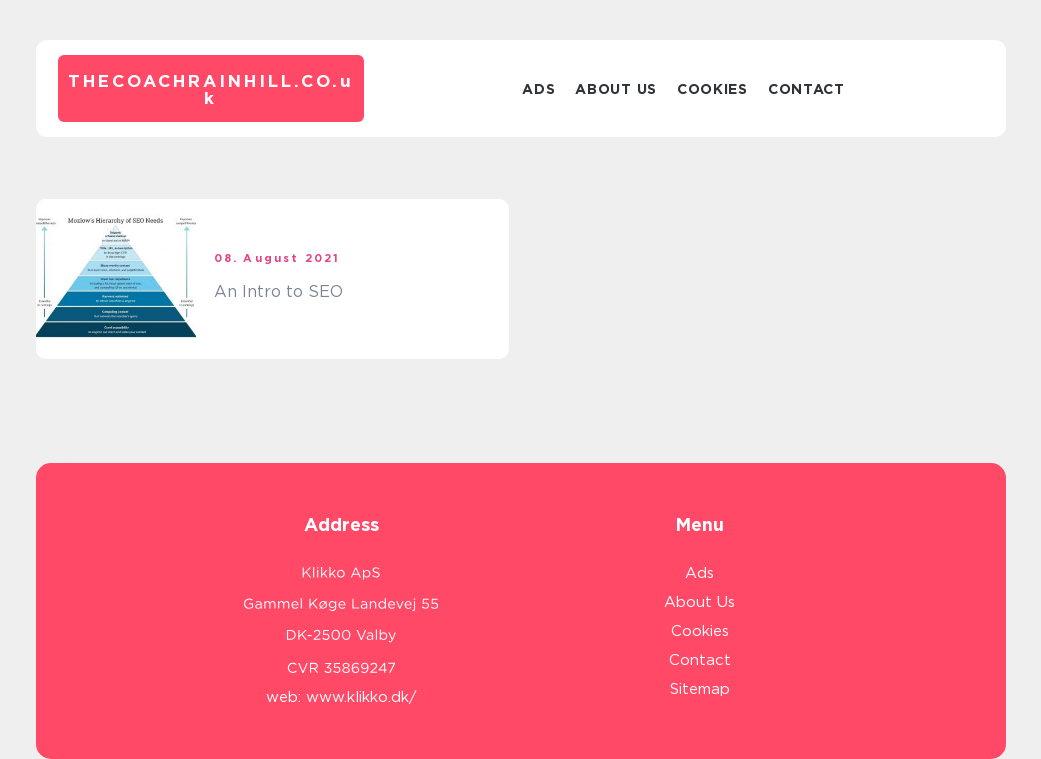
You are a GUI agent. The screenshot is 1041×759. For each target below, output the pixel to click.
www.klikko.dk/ (361, 697)
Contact (806, 89)
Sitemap (700, 689)
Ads (538, 89)
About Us (616, 89)
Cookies (712, 89)
